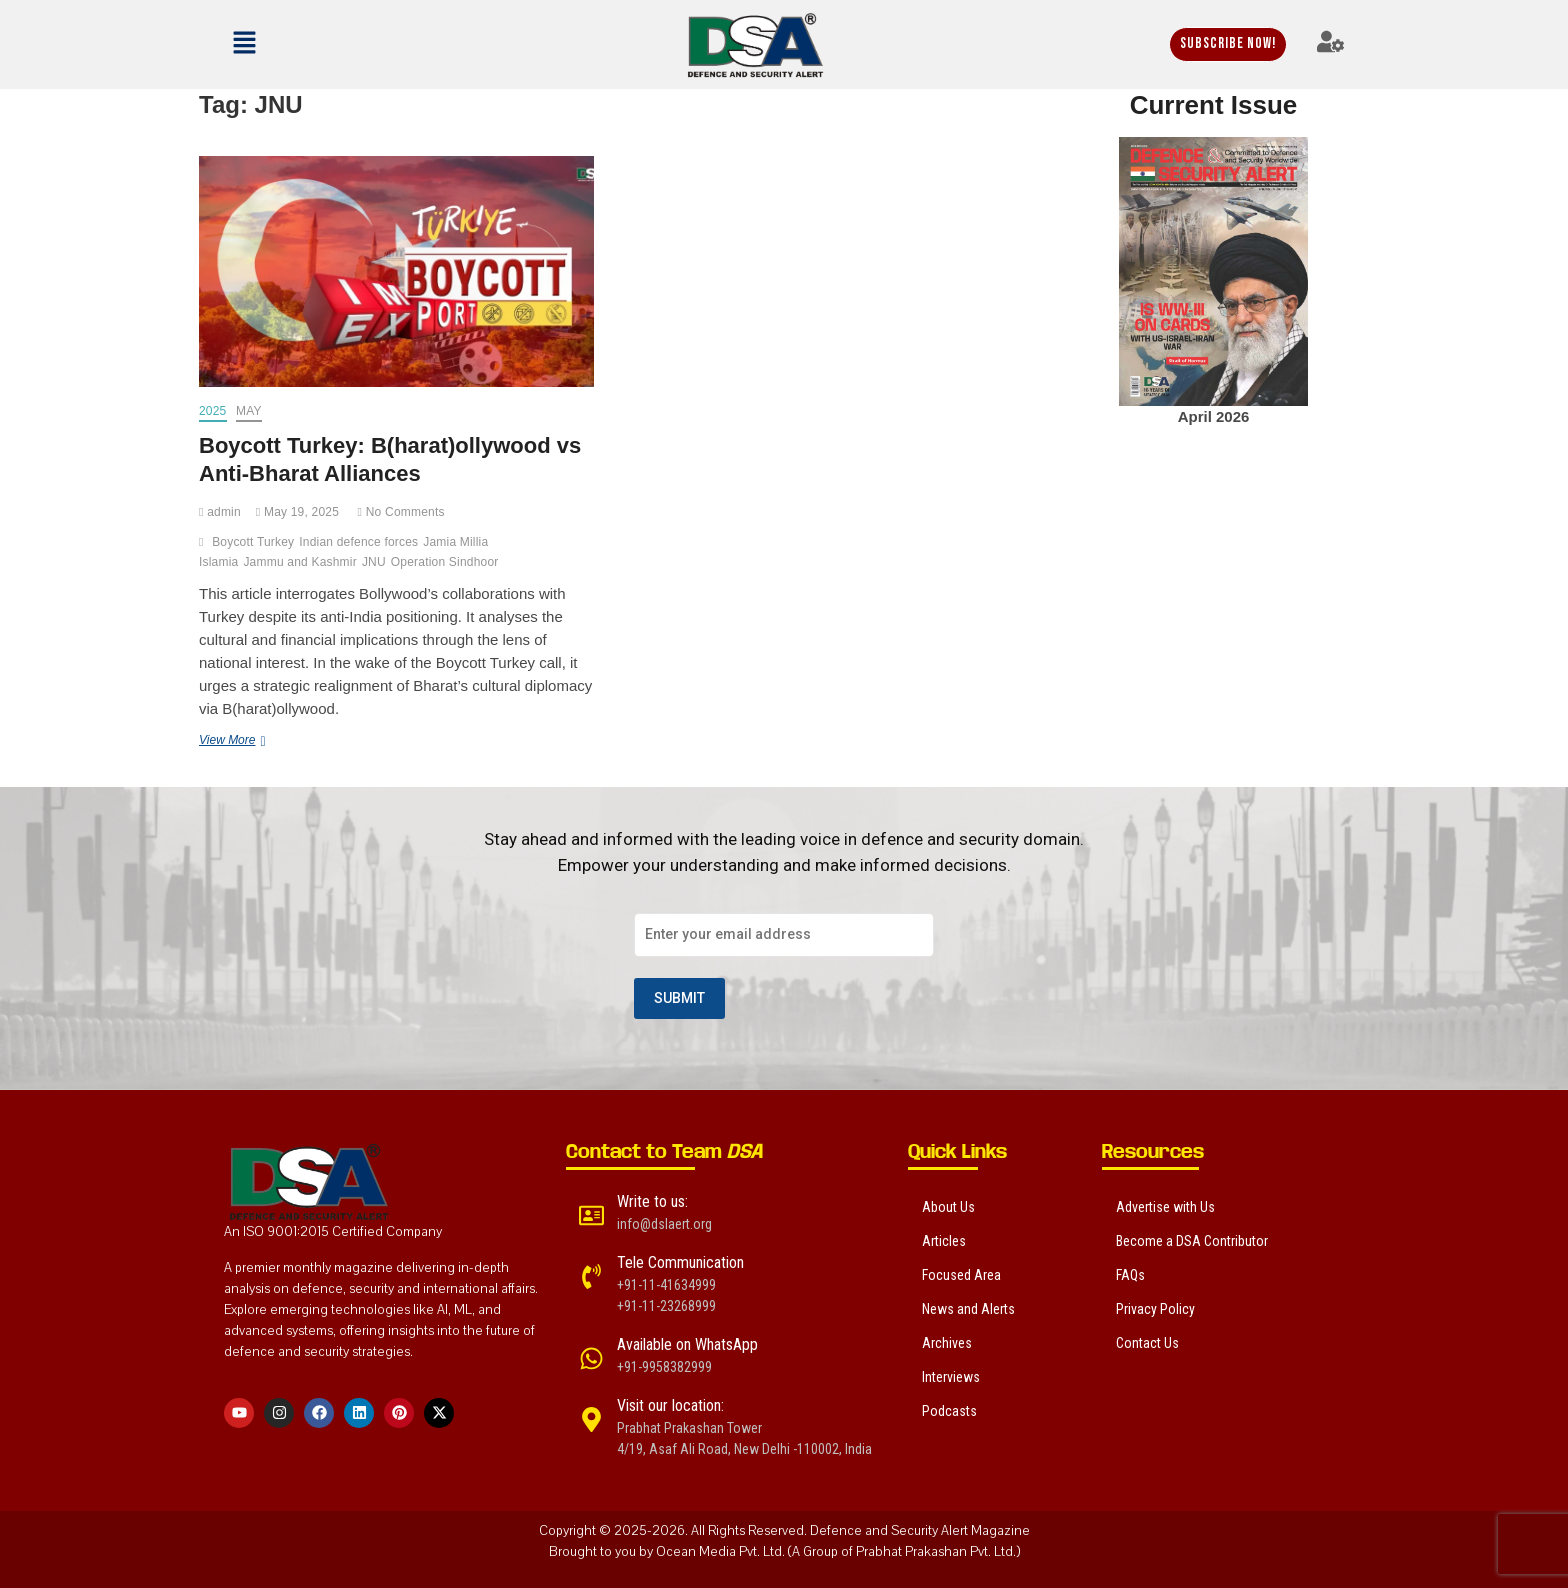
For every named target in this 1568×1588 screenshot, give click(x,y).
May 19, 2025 (297, 512)
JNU (374, 562)
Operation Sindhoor (445, 562)
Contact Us (1147, 1343)
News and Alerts (968, 1309)
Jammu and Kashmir (299, 562)
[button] (299, 44)
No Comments (401, 512)
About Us (948, 1207)
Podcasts (949, 1411)
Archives (947, 1343)
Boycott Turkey (253, 542)
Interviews (951, 1377)
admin (220, 512)
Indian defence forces (358, 542)
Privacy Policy (1155, 1309)
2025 (213, 411)
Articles (944, 1241)
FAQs (1130, 1275)
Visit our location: (670, 1405)
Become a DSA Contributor (1192, 1241)
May (249, 411)
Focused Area (961, 1275)
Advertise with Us (1165, 1207)
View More (272, 739)
